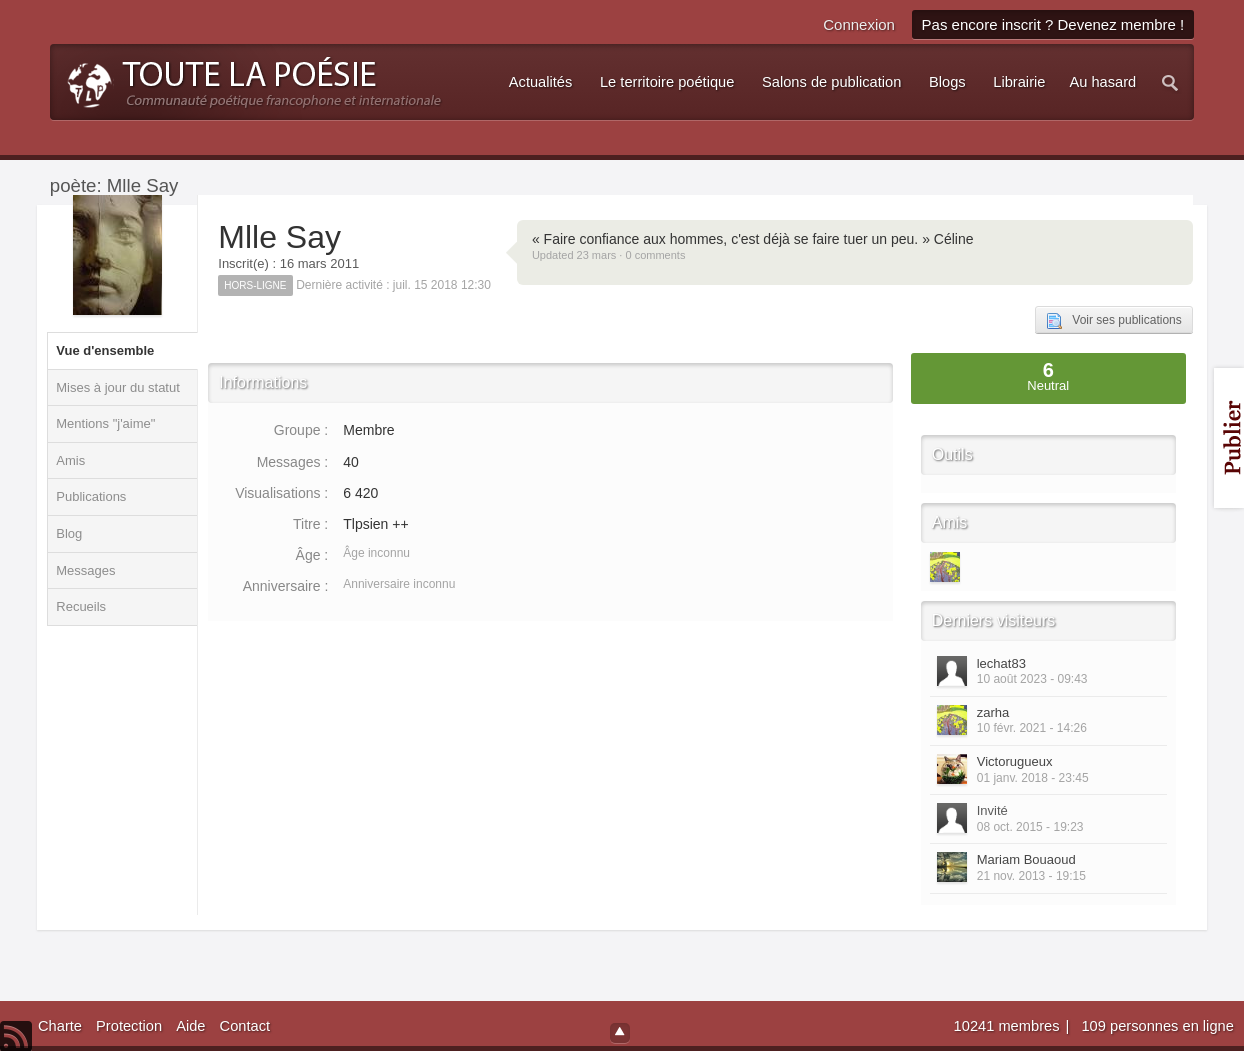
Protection (129, 1026)
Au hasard (1102, 82)
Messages (85, 570)
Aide (190, 1026)
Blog (69, 533)
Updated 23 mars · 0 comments (608, 255)
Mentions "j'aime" (105, 423)
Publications (91, 496)
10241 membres (1009, 1026)
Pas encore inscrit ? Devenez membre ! (1053, 24)
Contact (245, 1026)
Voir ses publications (1113, 321)
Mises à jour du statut (118, 387)
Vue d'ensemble (105, 350)
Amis (70, 460)
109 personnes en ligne (1157, 1026)
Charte (60, 1026)
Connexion (859, 24)
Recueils (81, 606)
